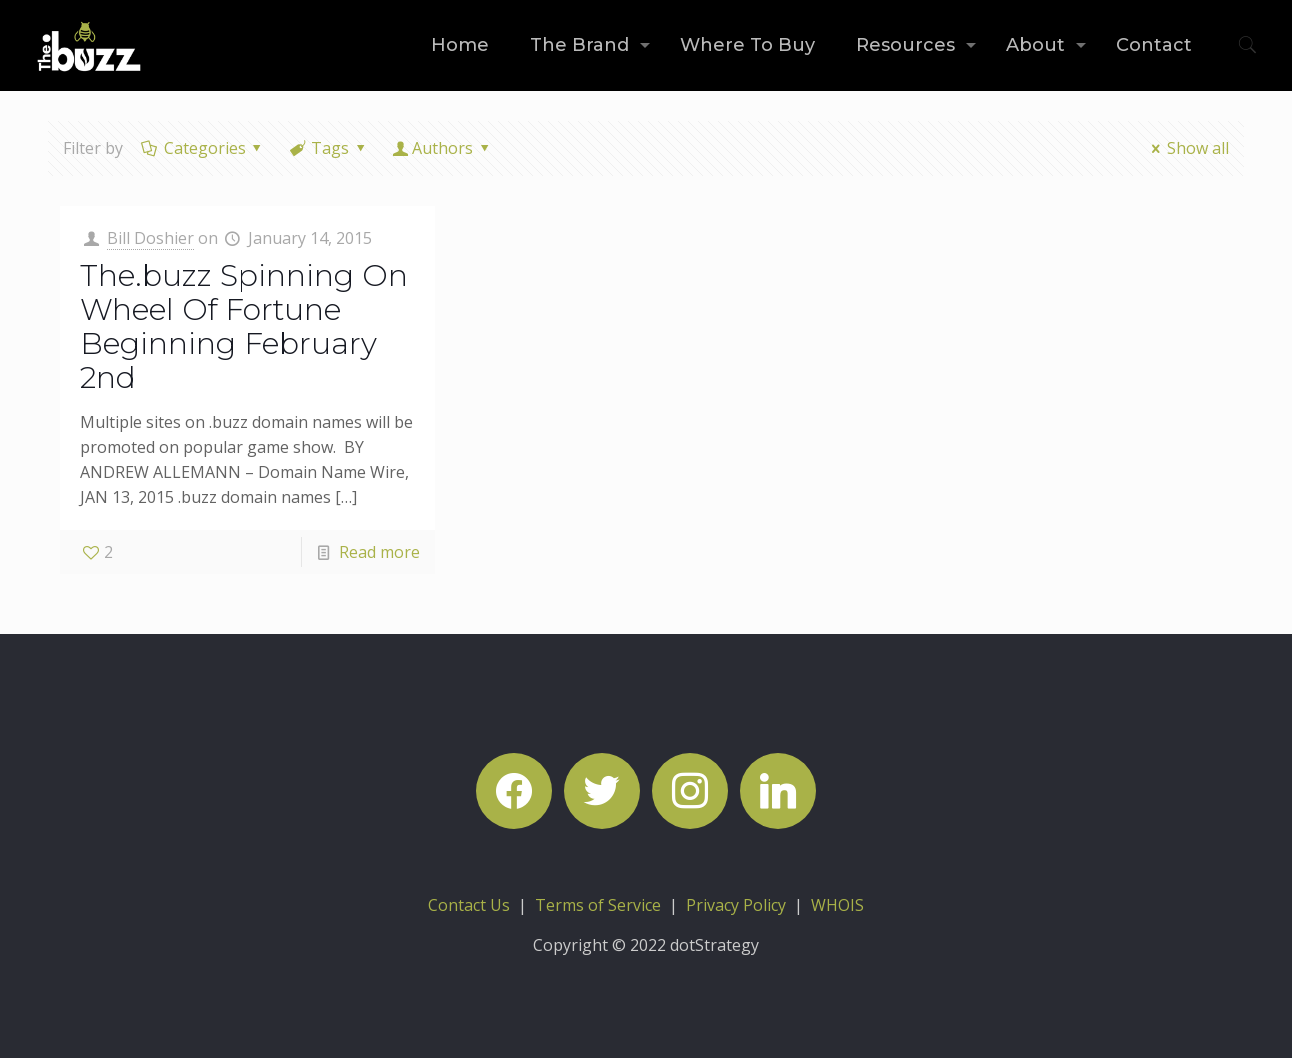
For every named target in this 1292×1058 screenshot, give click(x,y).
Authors (443, 148)
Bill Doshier (150, 238)
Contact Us (469, 905)
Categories (203, 148)
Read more (379, 552)
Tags (329, 148)
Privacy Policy (736, 905)
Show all (1186, 148)
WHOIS (837, 905)
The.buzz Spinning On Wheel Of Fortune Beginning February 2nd (244, 326)
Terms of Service (598, 905)
